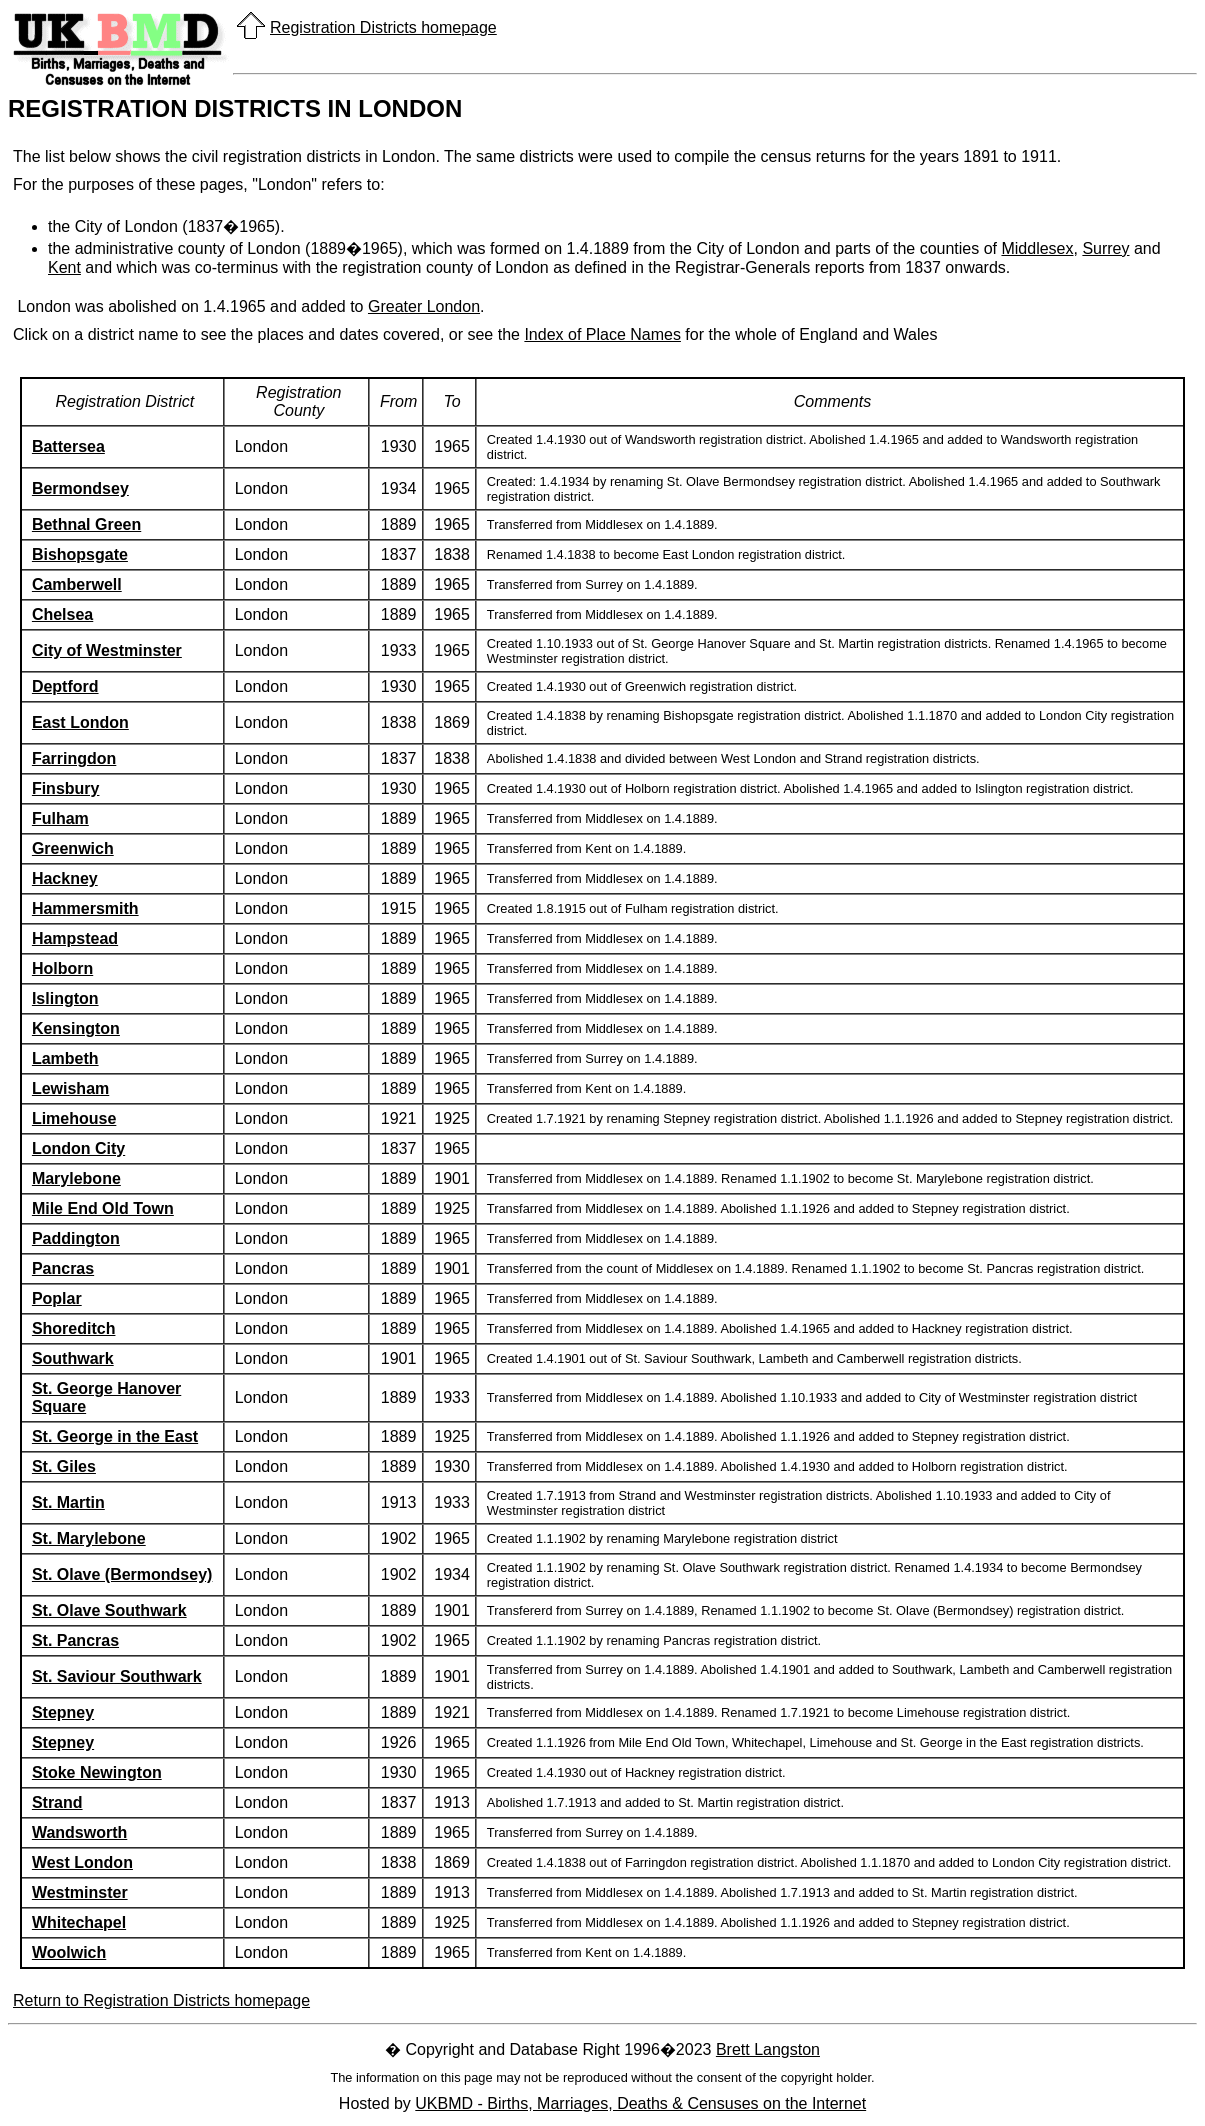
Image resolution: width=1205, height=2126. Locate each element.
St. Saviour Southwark (117, 1676)
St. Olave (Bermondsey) (122, 1574)
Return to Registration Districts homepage (161, 2000)
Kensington (76, 1028)
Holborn (62, 968)
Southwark (73, 1358)
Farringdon (74, 758)
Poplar (57, 1298)
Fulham (60, 818)
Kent (64, 267)
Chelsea (62, 614)
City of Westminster (107, 650)
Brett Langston (768, 2049)
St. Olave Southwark (109, 1610)
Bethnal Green (86, 524)
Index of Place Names (602, 334)
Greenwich (73, 848)
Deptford (65, 686)
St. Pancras (75, 1640)
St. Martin (68, 1502)
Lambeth (65, 1058)
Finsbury (66, 788)
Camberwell (77, 584)
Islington (65, 998)
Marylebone (76, 1178)
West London (82, 1862)
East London (80, 722)
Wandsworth (79, 1832)
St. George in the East (115, 1436)
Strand (57, 1802)
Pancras (63, 1268)
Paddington (76, 1238)
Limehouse (74, 1118)
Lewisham (70, 1088)
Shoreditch (74, 1328)
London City (78, 1148)
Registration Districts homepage (383, 27)
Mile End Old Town (103, 1208)
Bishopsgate (80, 554)
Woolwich (69, 1952)
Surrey (1105, 248)
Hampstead (75, 938)
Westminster (80, 1892)
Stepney (63, 1712)
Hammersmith (85, 908)
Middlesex (1037, 248)
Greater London (424, 306)
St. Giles (64, 1466)
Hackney (65, 878)
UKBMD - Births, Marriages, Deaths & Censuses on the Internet (640, 2103)
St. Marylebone (89, 1538)
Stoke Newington (97, 1772)
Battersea (68, 446)
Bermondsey (80, 488)
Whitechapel (79, 1922)
